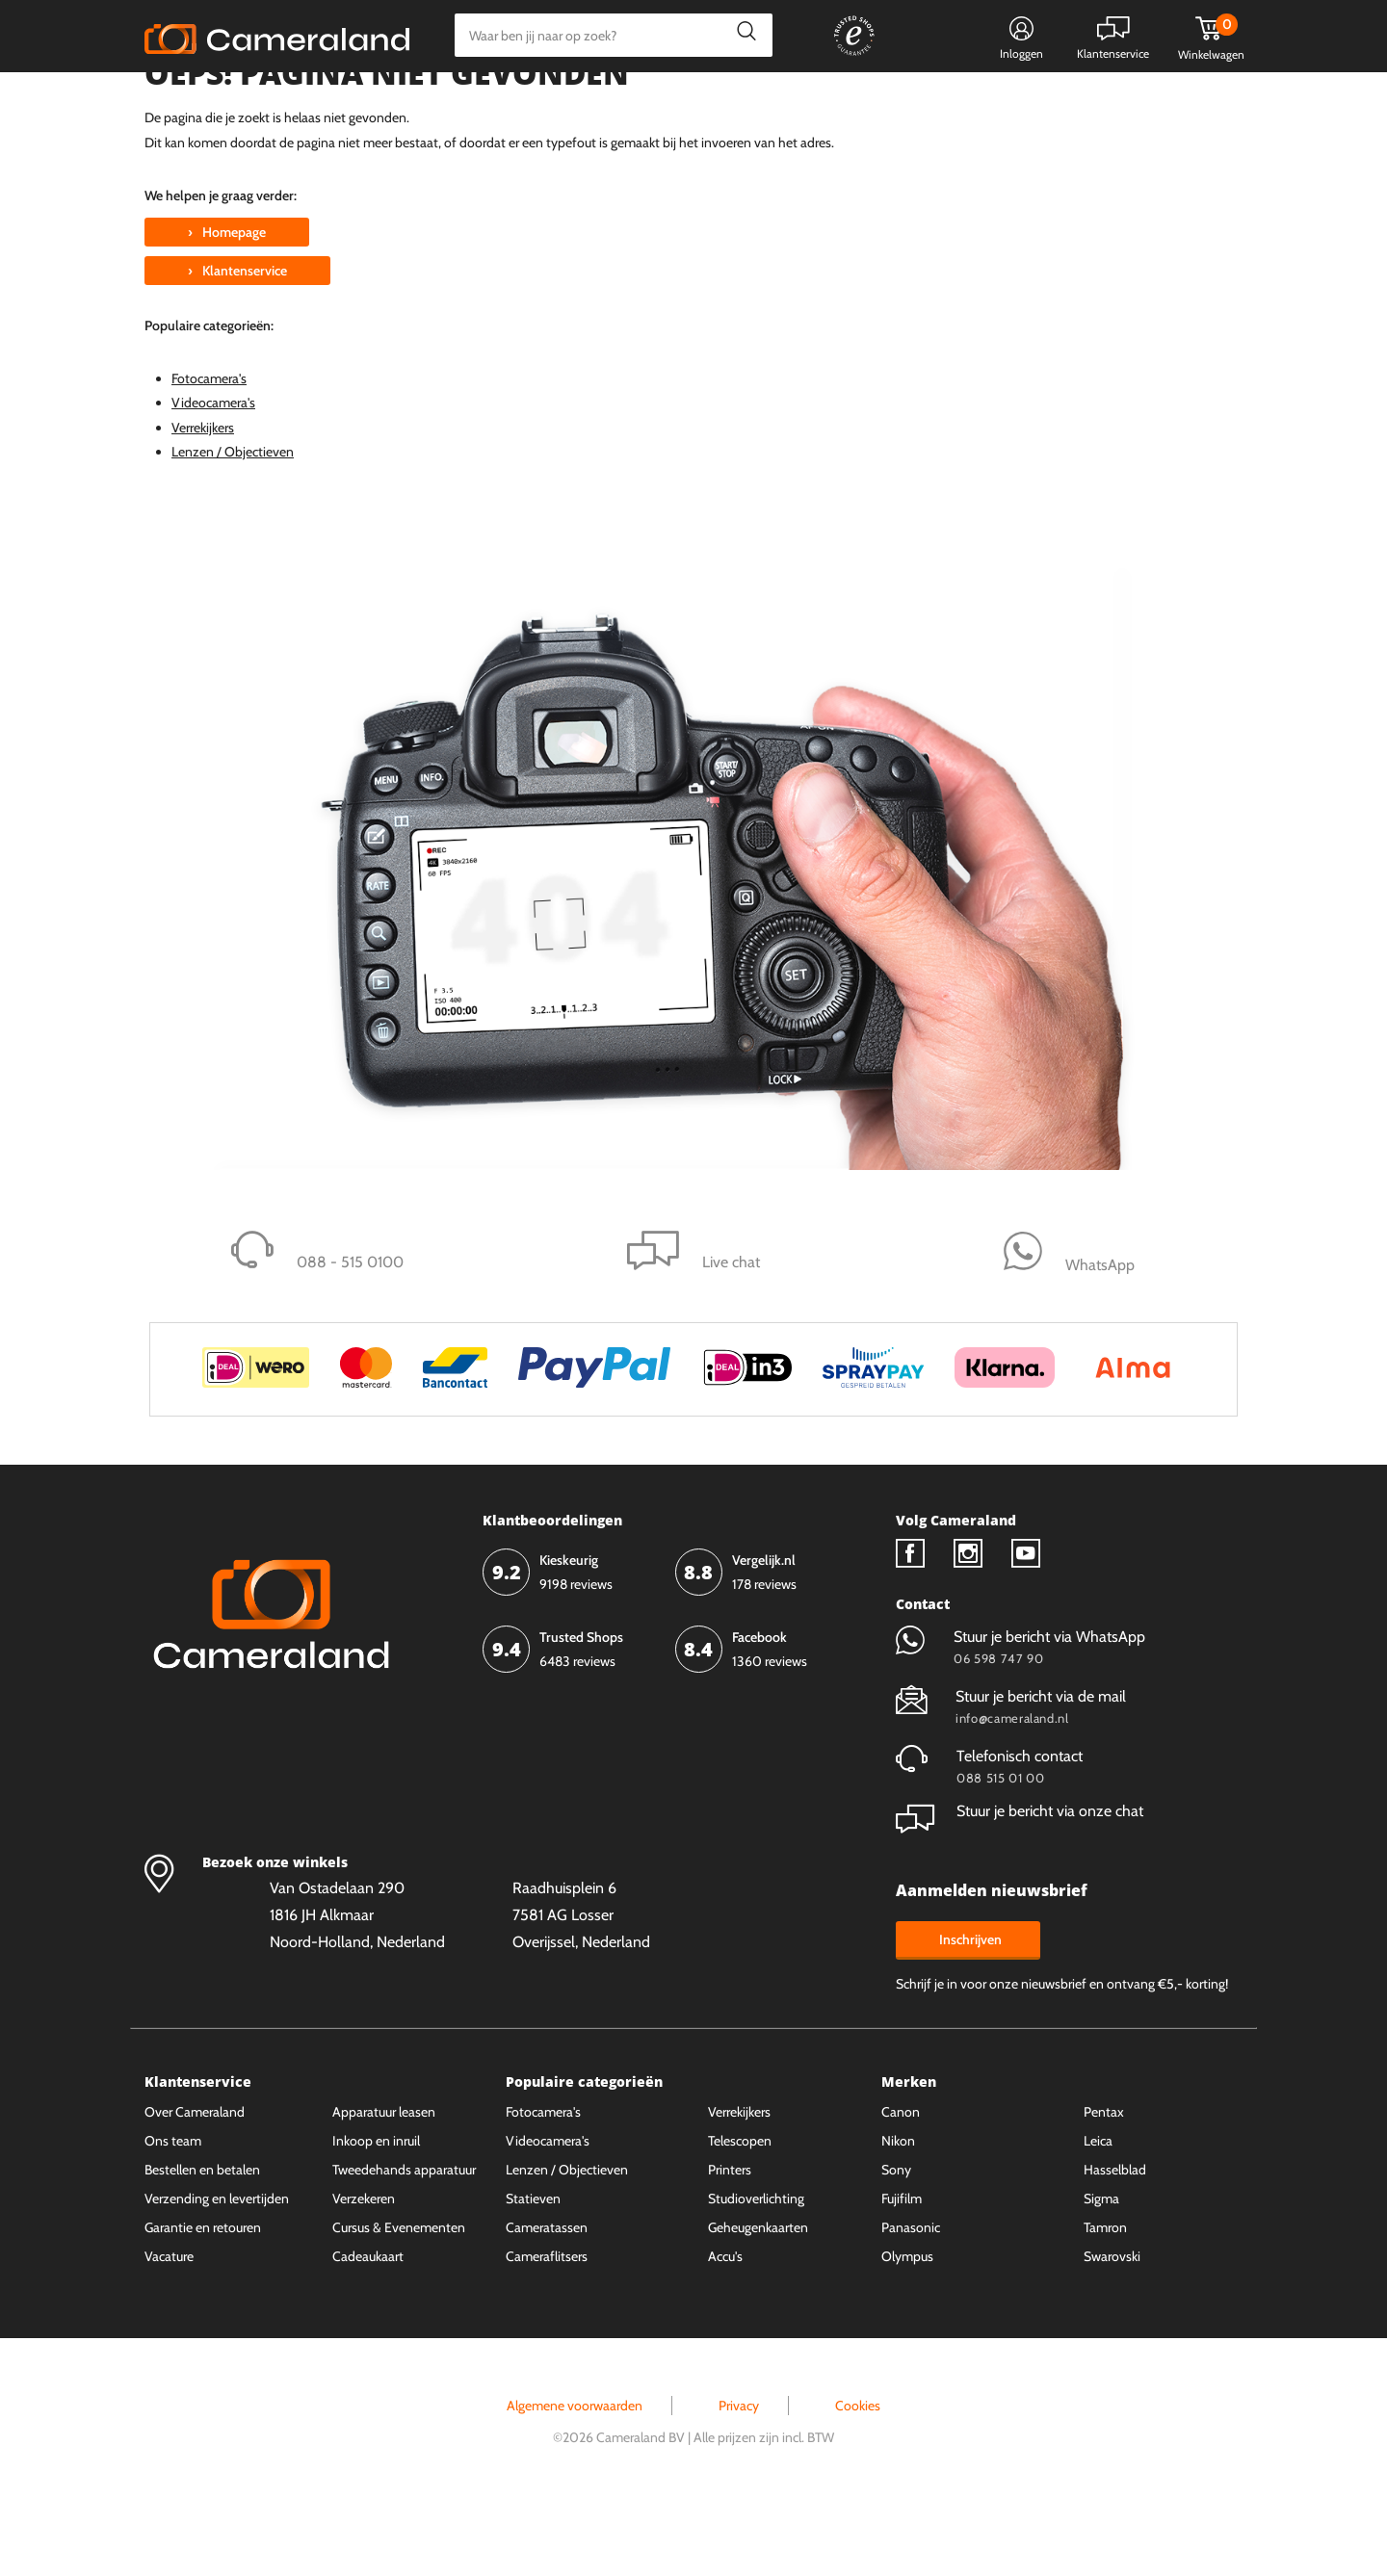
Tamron (1105, 2299)
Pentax (1104, 2184)
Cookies (857, 2477)
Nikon (898, 2213)
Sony (896, 2242)
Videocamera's (213, 474)
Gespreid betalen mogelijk (769, 101)
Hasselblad (1115, 2242)
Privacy (739, 2477)
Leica (1098, 2213)
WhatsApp (912, 101)
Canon (900, 2184)
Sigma (1101, 2270)
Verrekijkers (202, 499)
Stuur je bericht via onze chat (1019, 1883)
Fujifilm (901, 2270)
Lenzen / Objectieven (232, 524)
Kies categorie (204, 100)
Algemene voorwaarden (574, 2477)
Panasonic (910, 2299)
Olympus (907, 2328)
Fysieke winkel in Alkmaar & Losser (1090, 101)
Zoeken (741, 35)
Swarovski (1112, 2328)
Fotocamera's (209, 450)
